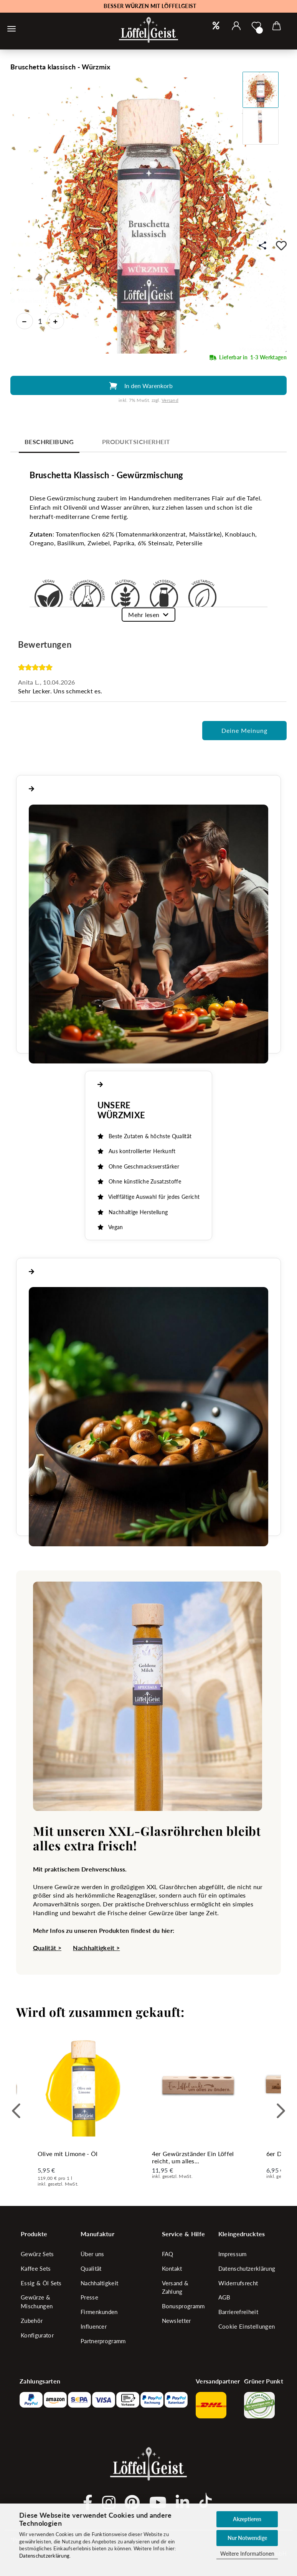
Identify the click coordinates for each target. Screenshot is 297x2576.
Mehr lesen (143, 614)
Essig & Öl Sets (41, 2283)
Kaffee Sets (36, 2268)
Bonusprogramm (183, 2306)
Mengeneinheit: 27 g (263, 349)
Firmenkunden (99, 2311)
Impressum (232, 2253)
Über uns (92, 2253)
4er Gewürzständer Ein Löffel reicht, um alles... (193, 2157)
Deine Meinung (244, 730)
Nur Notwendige (247, 2538)
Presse (89, 2297)
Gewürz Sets (37, 2253)
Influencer (94, 2326)
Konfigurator (37, 2335)
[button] (236, 26)
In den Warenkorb (148, 385)
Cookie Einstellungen (246, 2326)
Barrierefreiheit (238, 2311)
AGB (224, 2297)
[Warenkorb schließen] (11, 28)
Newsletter (176, 2320)
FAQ (167, 2253)
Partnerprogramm (103, 2340)
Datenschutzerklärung (44, 2556)
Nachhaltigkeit (99, 2283)
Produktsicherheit (136, 441)
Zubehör (32, 2320)
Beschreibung (49, 441)
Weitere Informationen (247, 2553)
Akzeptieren (247, 2519)
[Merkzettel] (256, 26)
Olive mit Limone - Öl (68, 2153)
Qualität (91, 2268)
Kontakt (172, 2268)
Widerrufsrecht (238, 2283)
